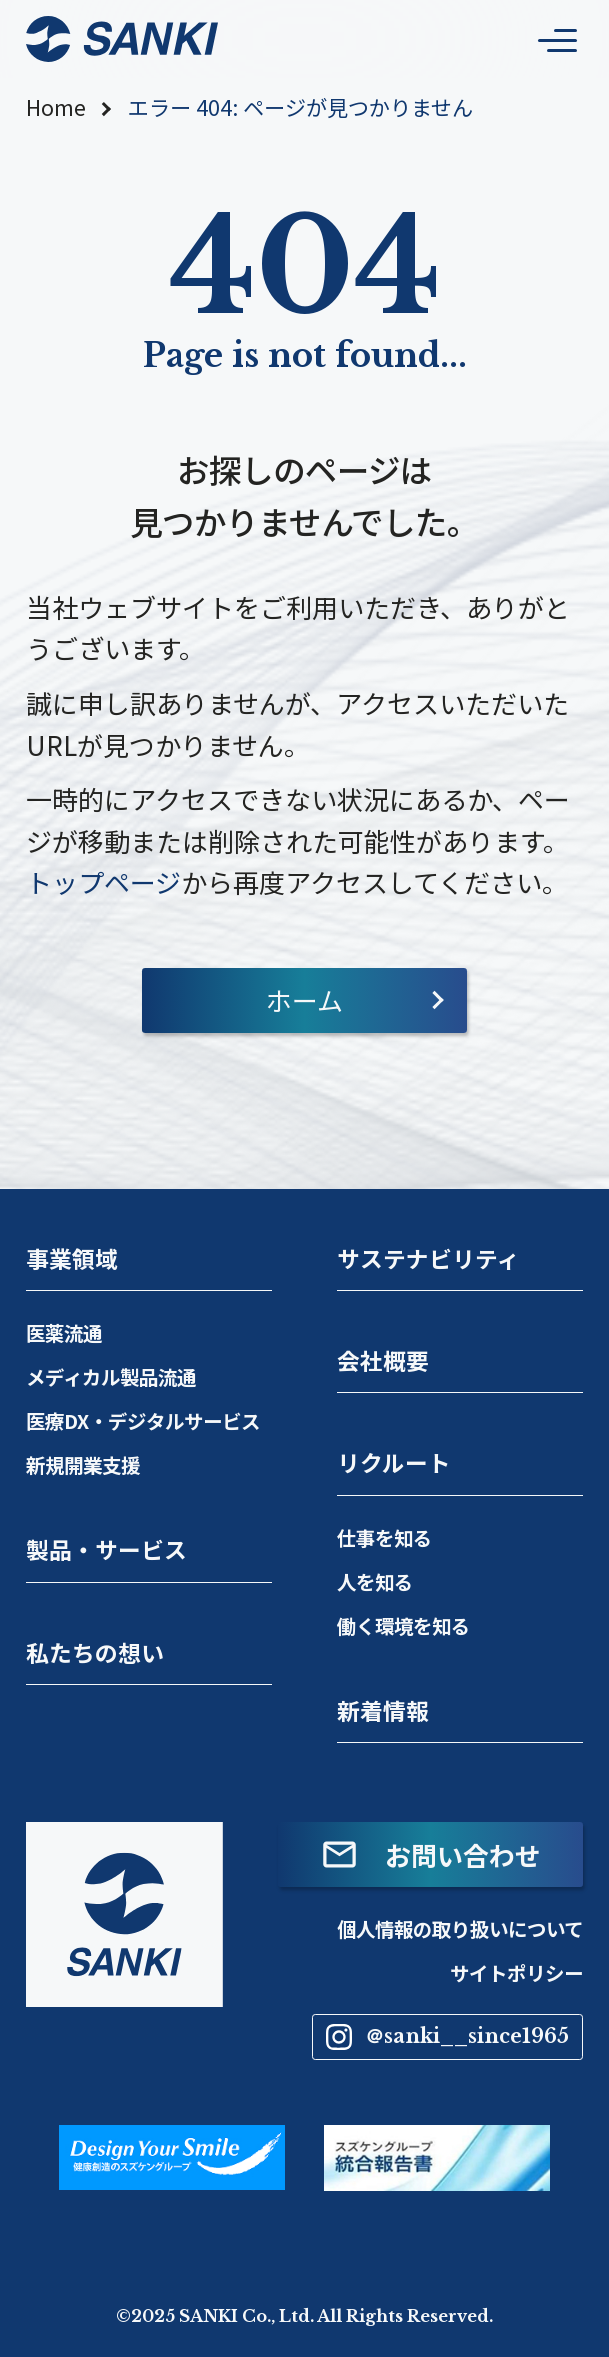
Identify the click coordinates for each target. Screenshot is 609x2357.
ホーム (304, 999)
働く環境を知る (403, 1625)
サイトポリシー (516, 1972)
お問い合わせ (430, 1854)
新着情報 (383, 1710)
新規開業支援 (83, 1464)
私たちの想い (95, 1652)
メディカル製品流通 (111, 1376)
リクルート (394, 1462)
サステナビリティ (428, 1258)
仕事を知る (384, 1537)
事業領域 (72, 1258)
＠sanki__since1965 (447, 2037)
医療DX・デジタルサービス (143, 1420)
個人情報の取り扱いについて (460, 1928)
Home (56, 107)
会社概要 (383, 1360)
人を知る (375, 1581)
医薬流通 (64, 1332)
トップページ (103, 881)
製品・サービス (106, 1549)
